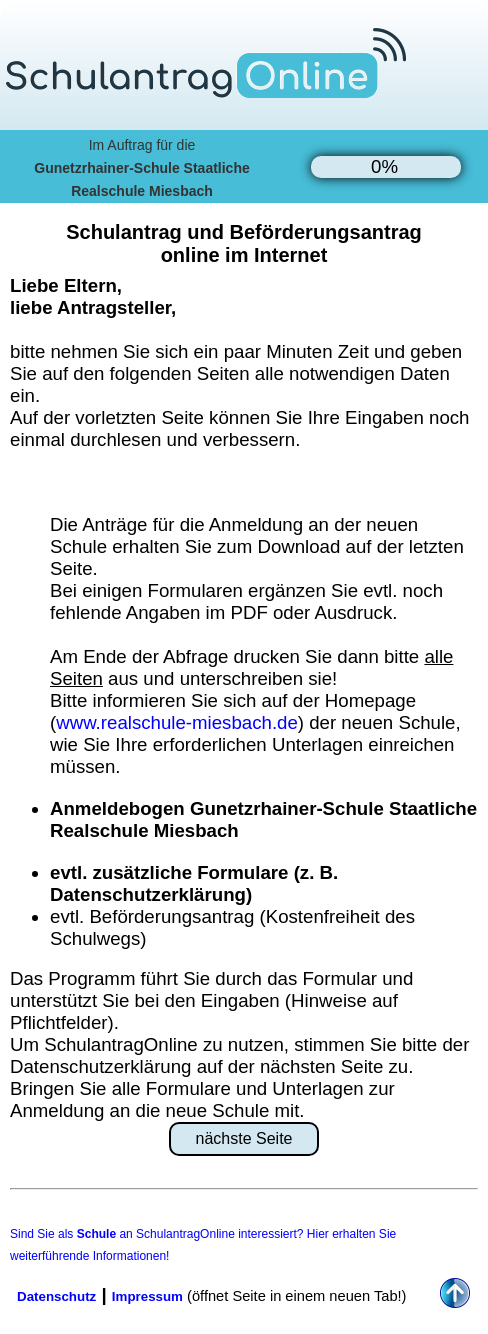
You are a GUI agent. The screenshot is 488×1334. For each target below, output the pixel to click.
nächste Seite (244, 1138)
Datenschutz (56, 1296)
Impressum (147, 1296)
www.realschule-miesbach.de (177, 722)
